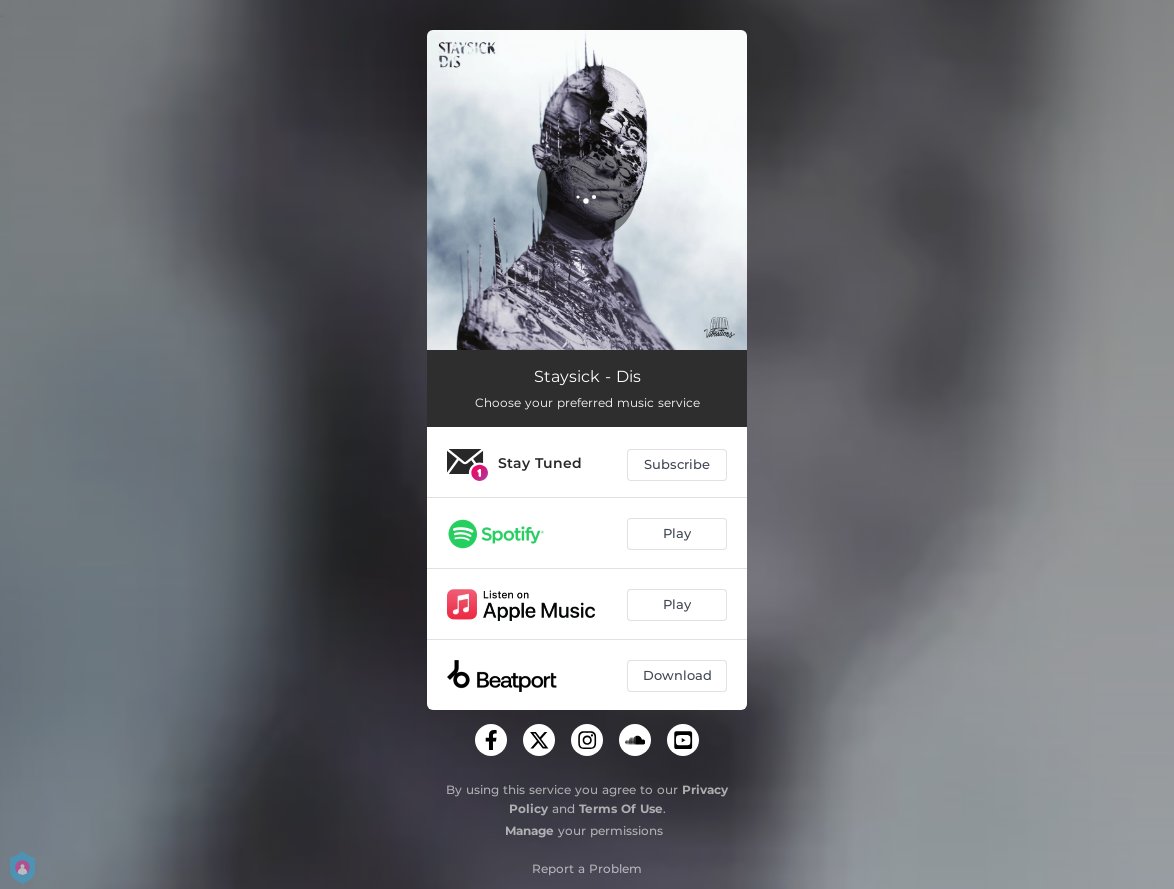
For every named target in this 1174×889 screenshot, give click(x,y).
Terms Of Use (621, 808)
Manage (529, 830)
